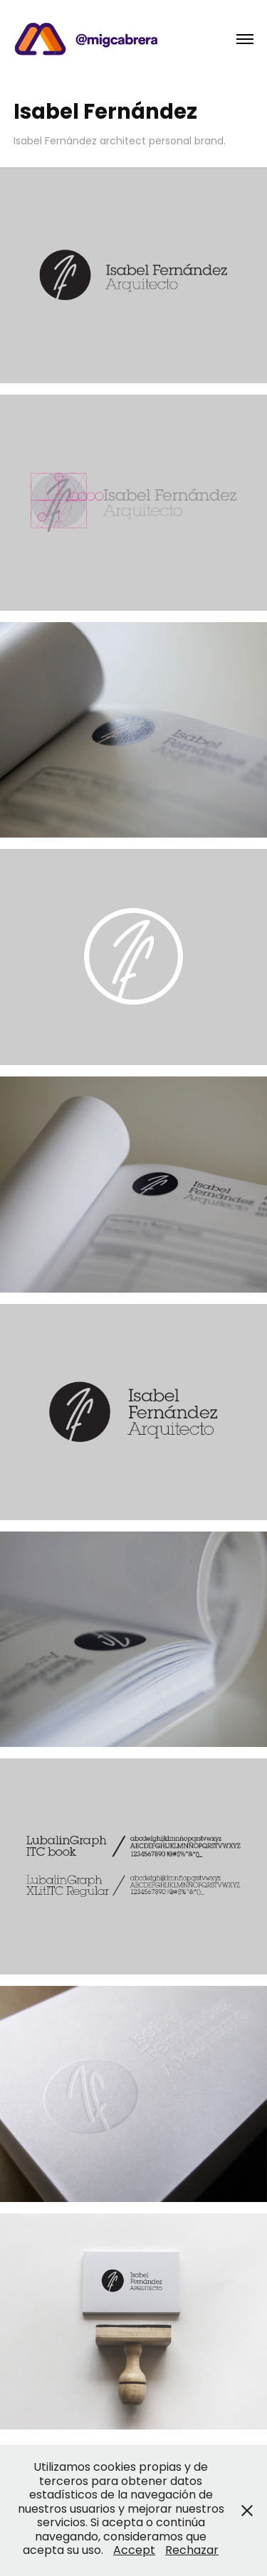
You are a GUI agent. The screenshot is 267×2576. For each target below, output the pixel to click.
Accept (134, 2551)
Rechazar (192, 2551)
